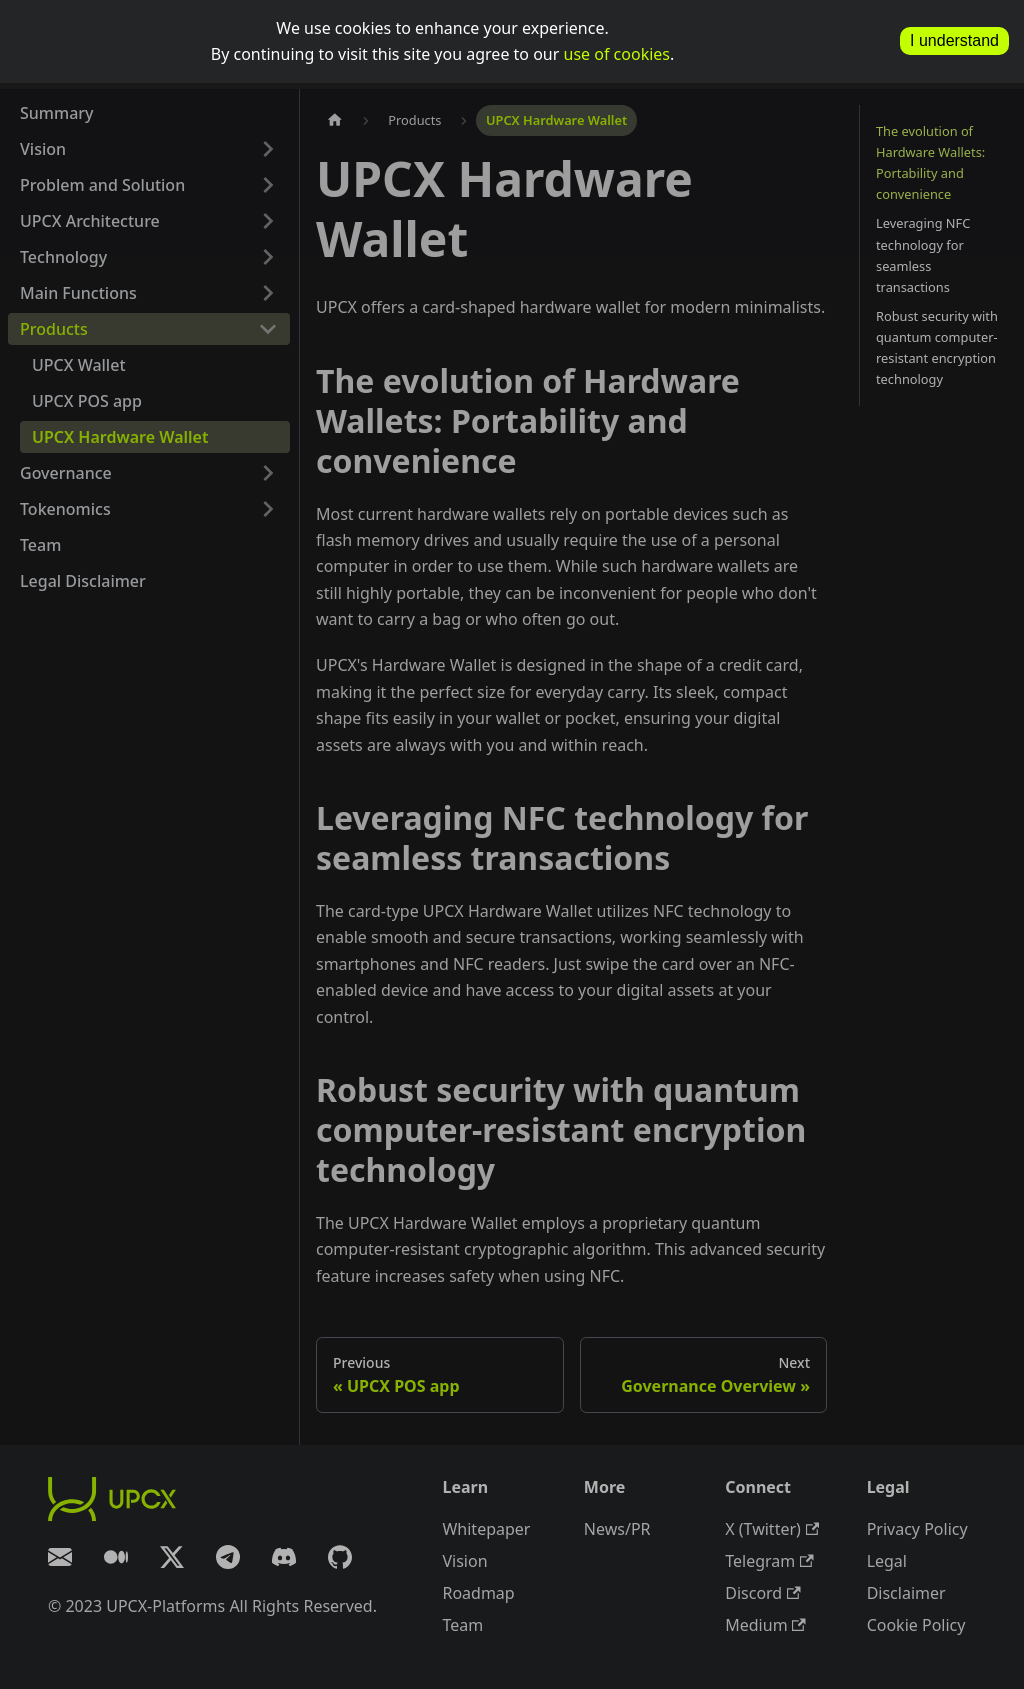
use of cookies (617, 54)
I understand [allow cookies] (954, 40)
